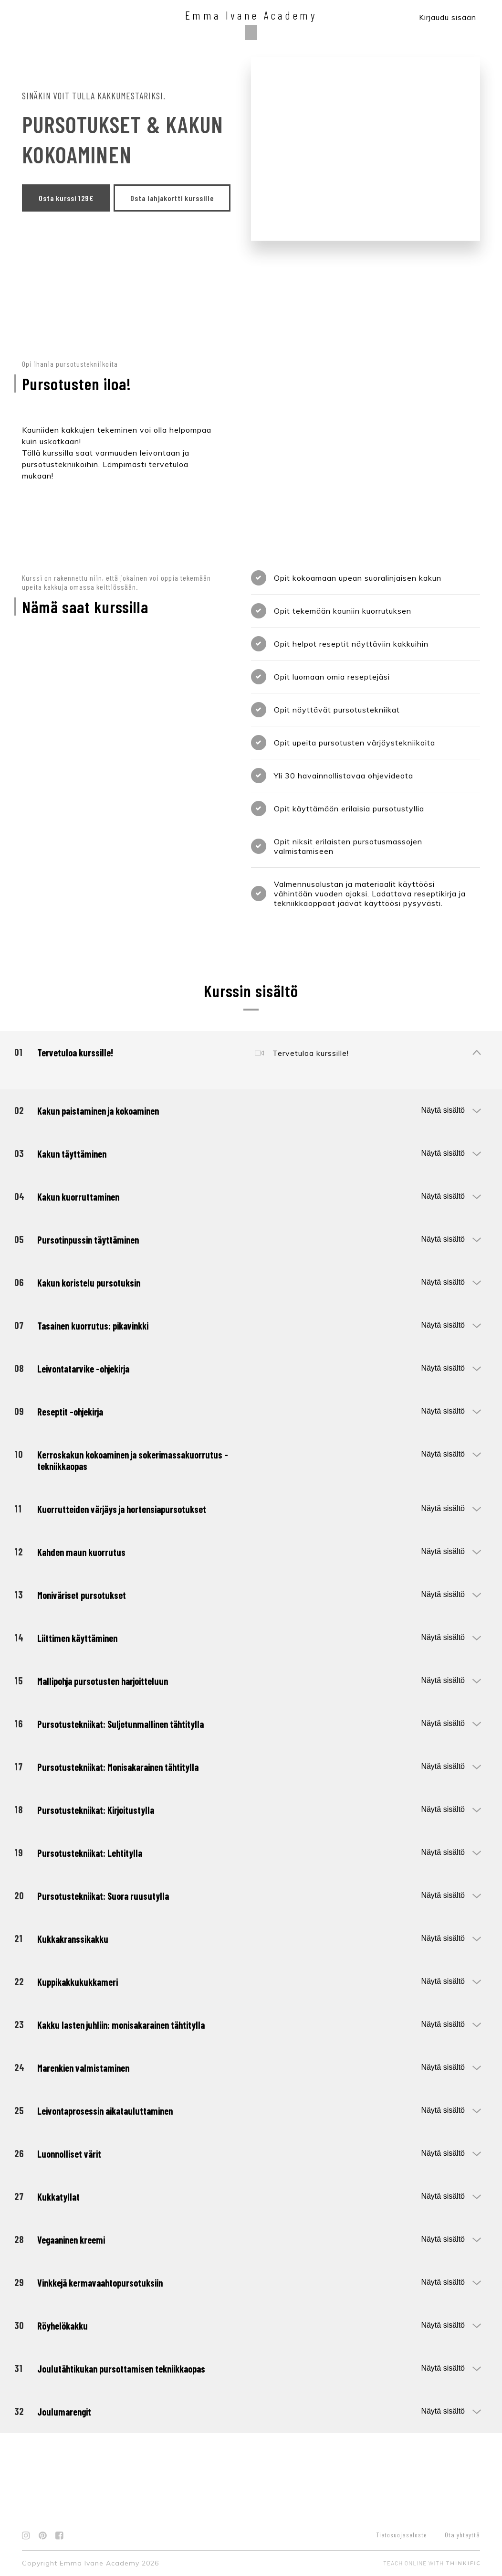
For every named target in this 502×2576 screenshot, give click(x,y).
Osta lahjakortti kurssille (80, 225)
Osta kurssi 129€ (66, 197)
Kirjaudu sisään (447, 17)
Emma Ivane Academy (251, 15)
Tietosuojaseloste (401, 2535)
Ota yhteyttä (462, 2535)
